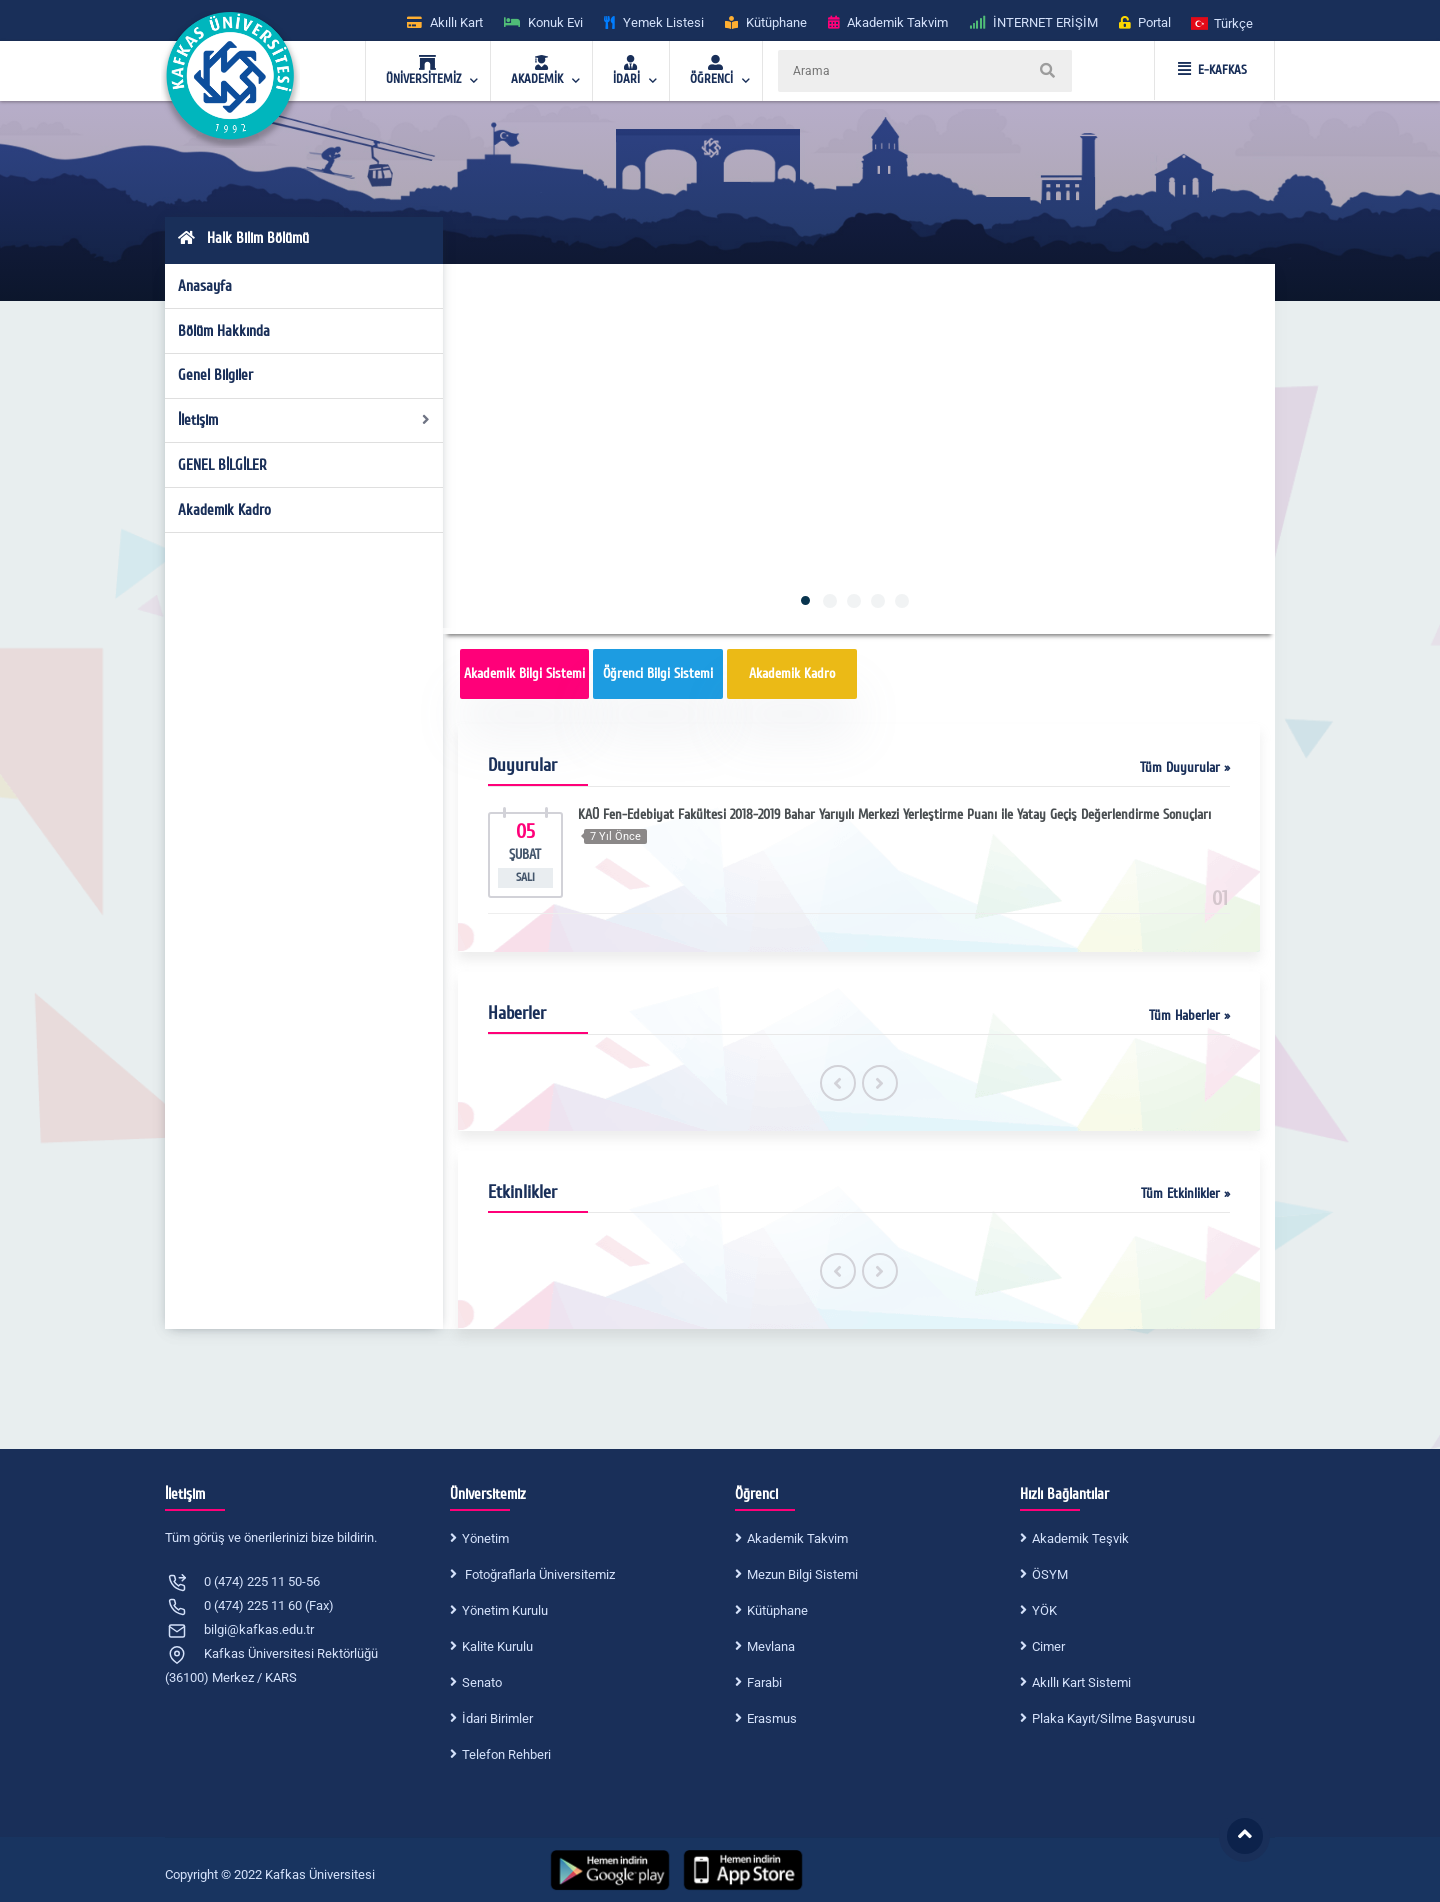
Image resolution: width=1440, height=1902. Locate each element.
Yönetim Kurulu (505, 1610)
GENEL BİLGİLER (222, 465)
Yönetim (485, 1538)
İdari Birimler (497, 1718)
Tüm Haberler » (1189, 1015)
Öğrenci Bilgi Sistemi (658, 673)
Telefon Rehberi (506, 1754)
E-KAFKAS (1212, 70)
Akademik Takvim (797, 1538)
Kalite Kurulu (497, 1646)
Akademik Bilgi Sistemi (524, 673)
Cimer (1048, 1646)
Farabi (764, 1682)
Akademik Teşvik (1080, 1538)
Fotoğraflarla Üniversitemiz (538, 1574)
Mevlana (771, 1646)
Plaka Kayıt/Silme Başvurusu (1113, 1718)
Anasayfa (205, 286)
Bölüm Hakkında (224, 331)
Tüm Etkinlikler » (1185, 1193)
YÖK (1044, 1610)
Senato (482, 1682)
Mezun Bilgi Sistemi (802, 1574)
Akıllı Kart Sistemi (1081, 1682)
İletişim (304, 420)
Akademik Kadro (224, 510)
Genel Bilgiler (215, 375)
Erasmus (772, 1718)
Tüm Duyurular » (1185, 767)
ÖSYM (1050, 1574)
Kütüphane (777, 1610)
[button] (1223, 22)
